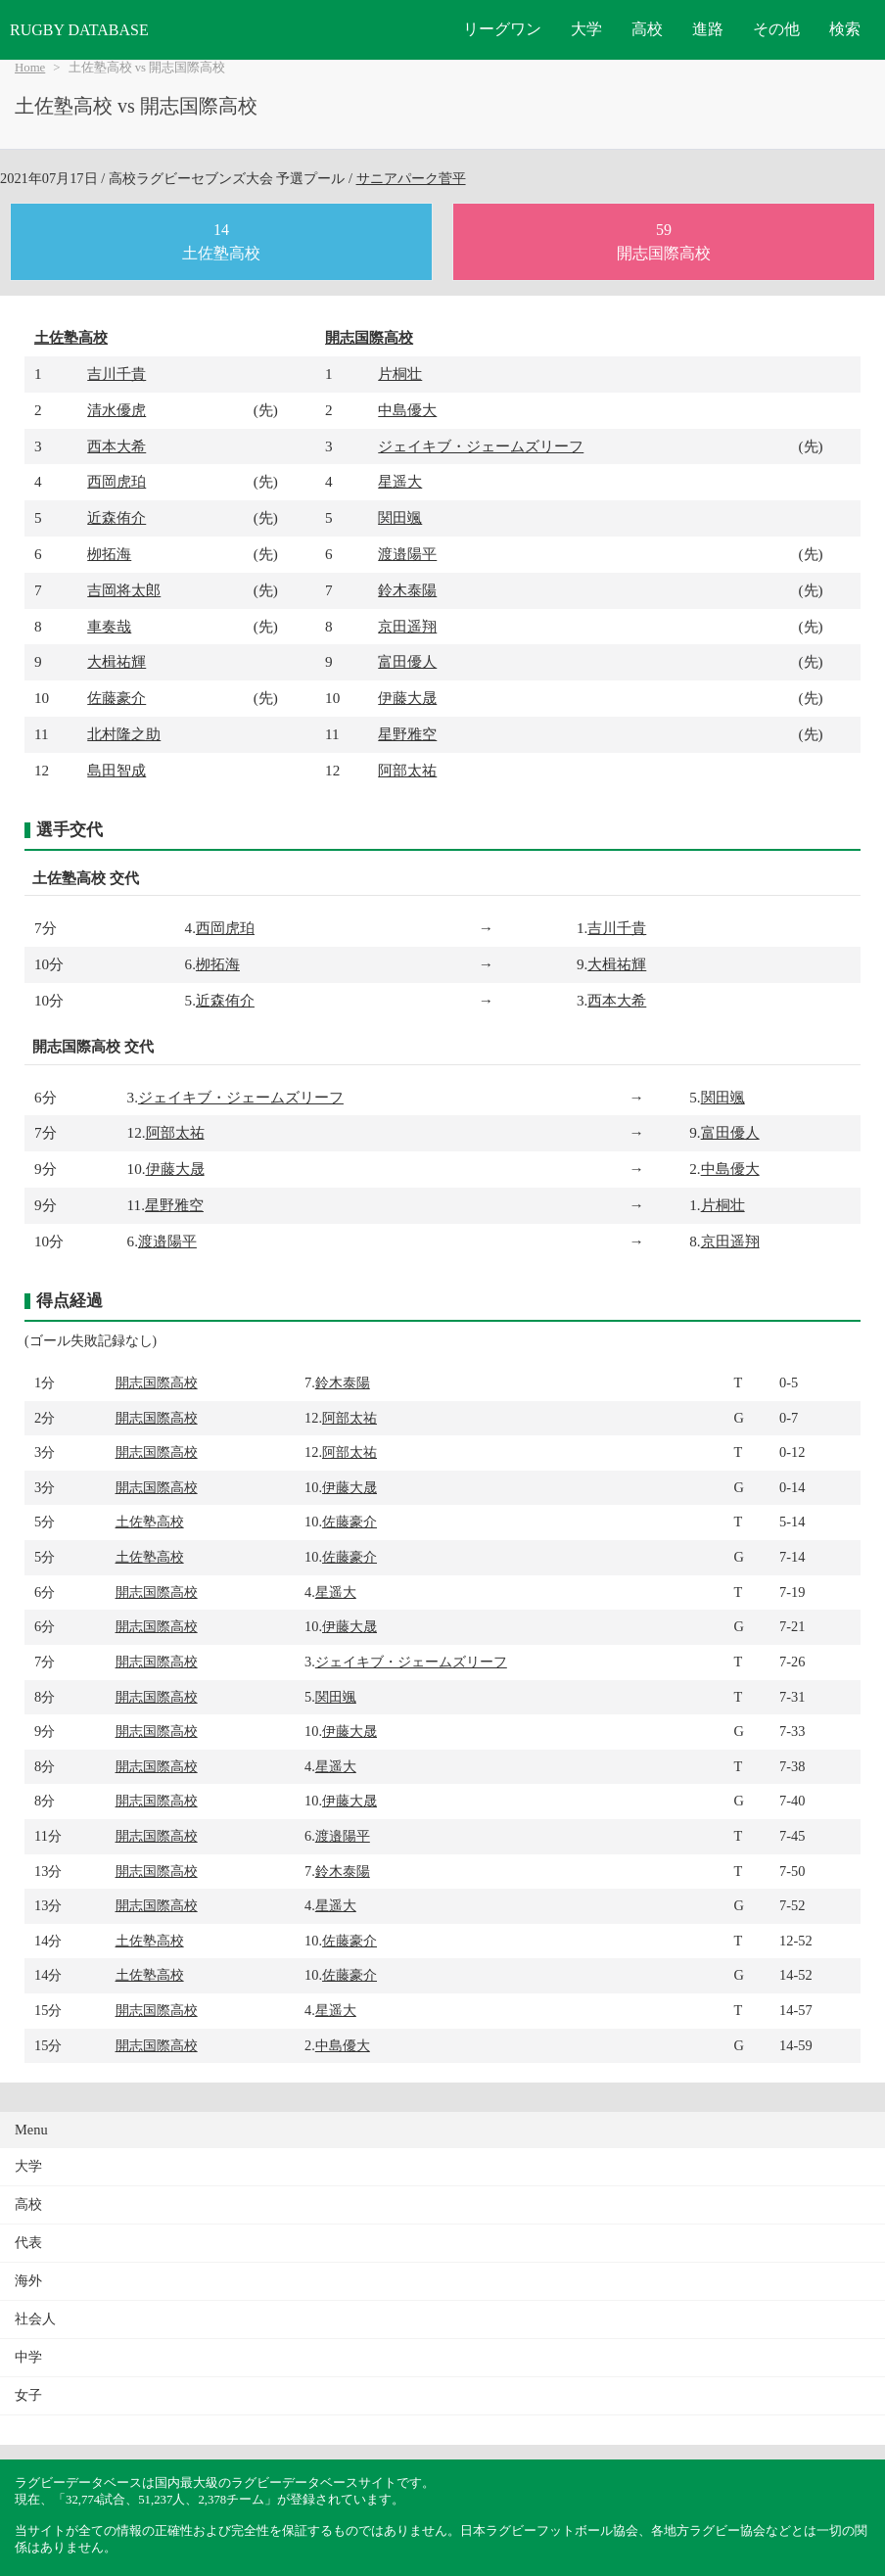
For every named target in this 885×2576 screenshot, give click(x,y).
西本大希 (116, 446)
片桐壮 (400, 373)
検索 (845, 29)
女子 (28, 2395)
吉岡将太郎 (124, 590)
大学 (586, 29)
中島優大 (407, 409)
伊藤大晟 (407, 697)
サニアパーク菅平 (411, 178)
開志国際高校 (369, 337)
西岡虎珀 (116, 481)
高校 (647, 29)
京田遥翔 (407, 626)
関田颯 (400, 517)
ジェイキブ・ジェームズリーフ (480, 446)
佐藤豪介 (116, 697)
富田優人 (407, 661)
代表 (28, 2242)
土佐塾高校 (71, 337)
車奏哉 (109, 626)
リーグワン (502, 29)
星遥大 (400, 481)
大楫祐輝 (116, 661)
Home (30, 67)
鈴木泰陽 (407, 590)
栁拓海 (109, 553)
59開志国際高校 (664, 241)
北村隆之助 (124, 734)
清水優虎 (116, 409)
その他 (776, 29)
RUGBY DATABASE (79, 30)
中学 (28, 2357)
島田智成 (116, 770)
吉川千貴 (116, 373)
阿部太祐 (407, 770)
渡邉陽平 (407, 553)
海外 (28, 2280)
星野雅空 (407, 734)
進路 (707, 29)
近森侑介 (116, 517)
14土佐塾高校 (221, 241)
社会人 (35, 2319)
